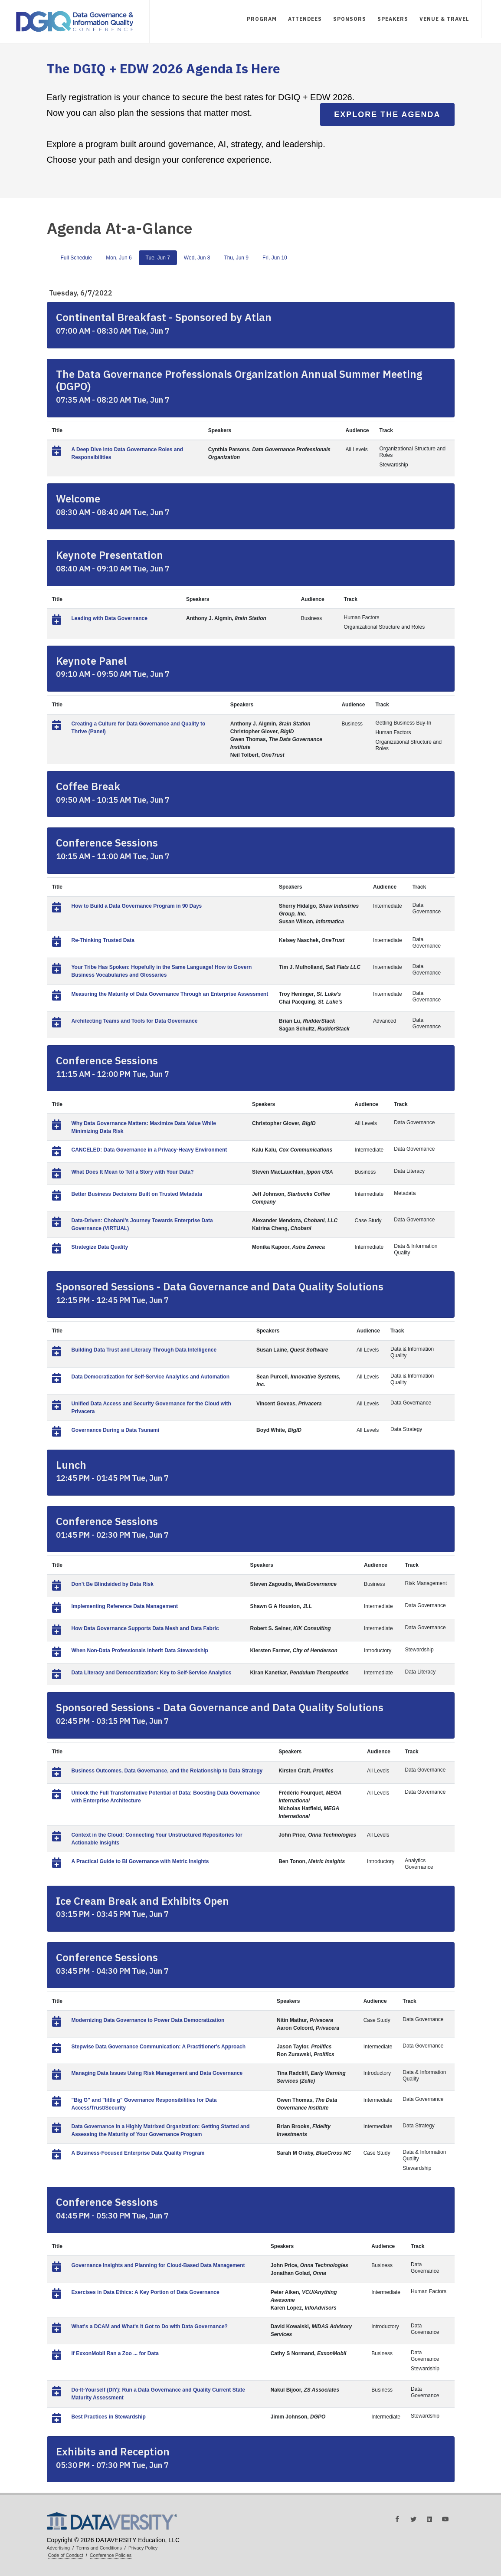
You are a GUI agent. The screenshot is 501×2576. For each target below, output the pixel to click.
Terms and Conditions (99, 2547)
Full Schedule (76, 258)
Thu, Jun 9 (236, 258)
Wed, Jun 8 (197, 258)
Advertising (58, 2547)
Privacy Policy (142, 2547)
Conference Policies (110, 2555)
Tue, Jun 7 (158, 258)
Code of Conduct (65, 2555)
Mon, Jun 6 (118, 258)
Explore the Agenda (387, 114)
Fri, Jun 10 (274, 258)
